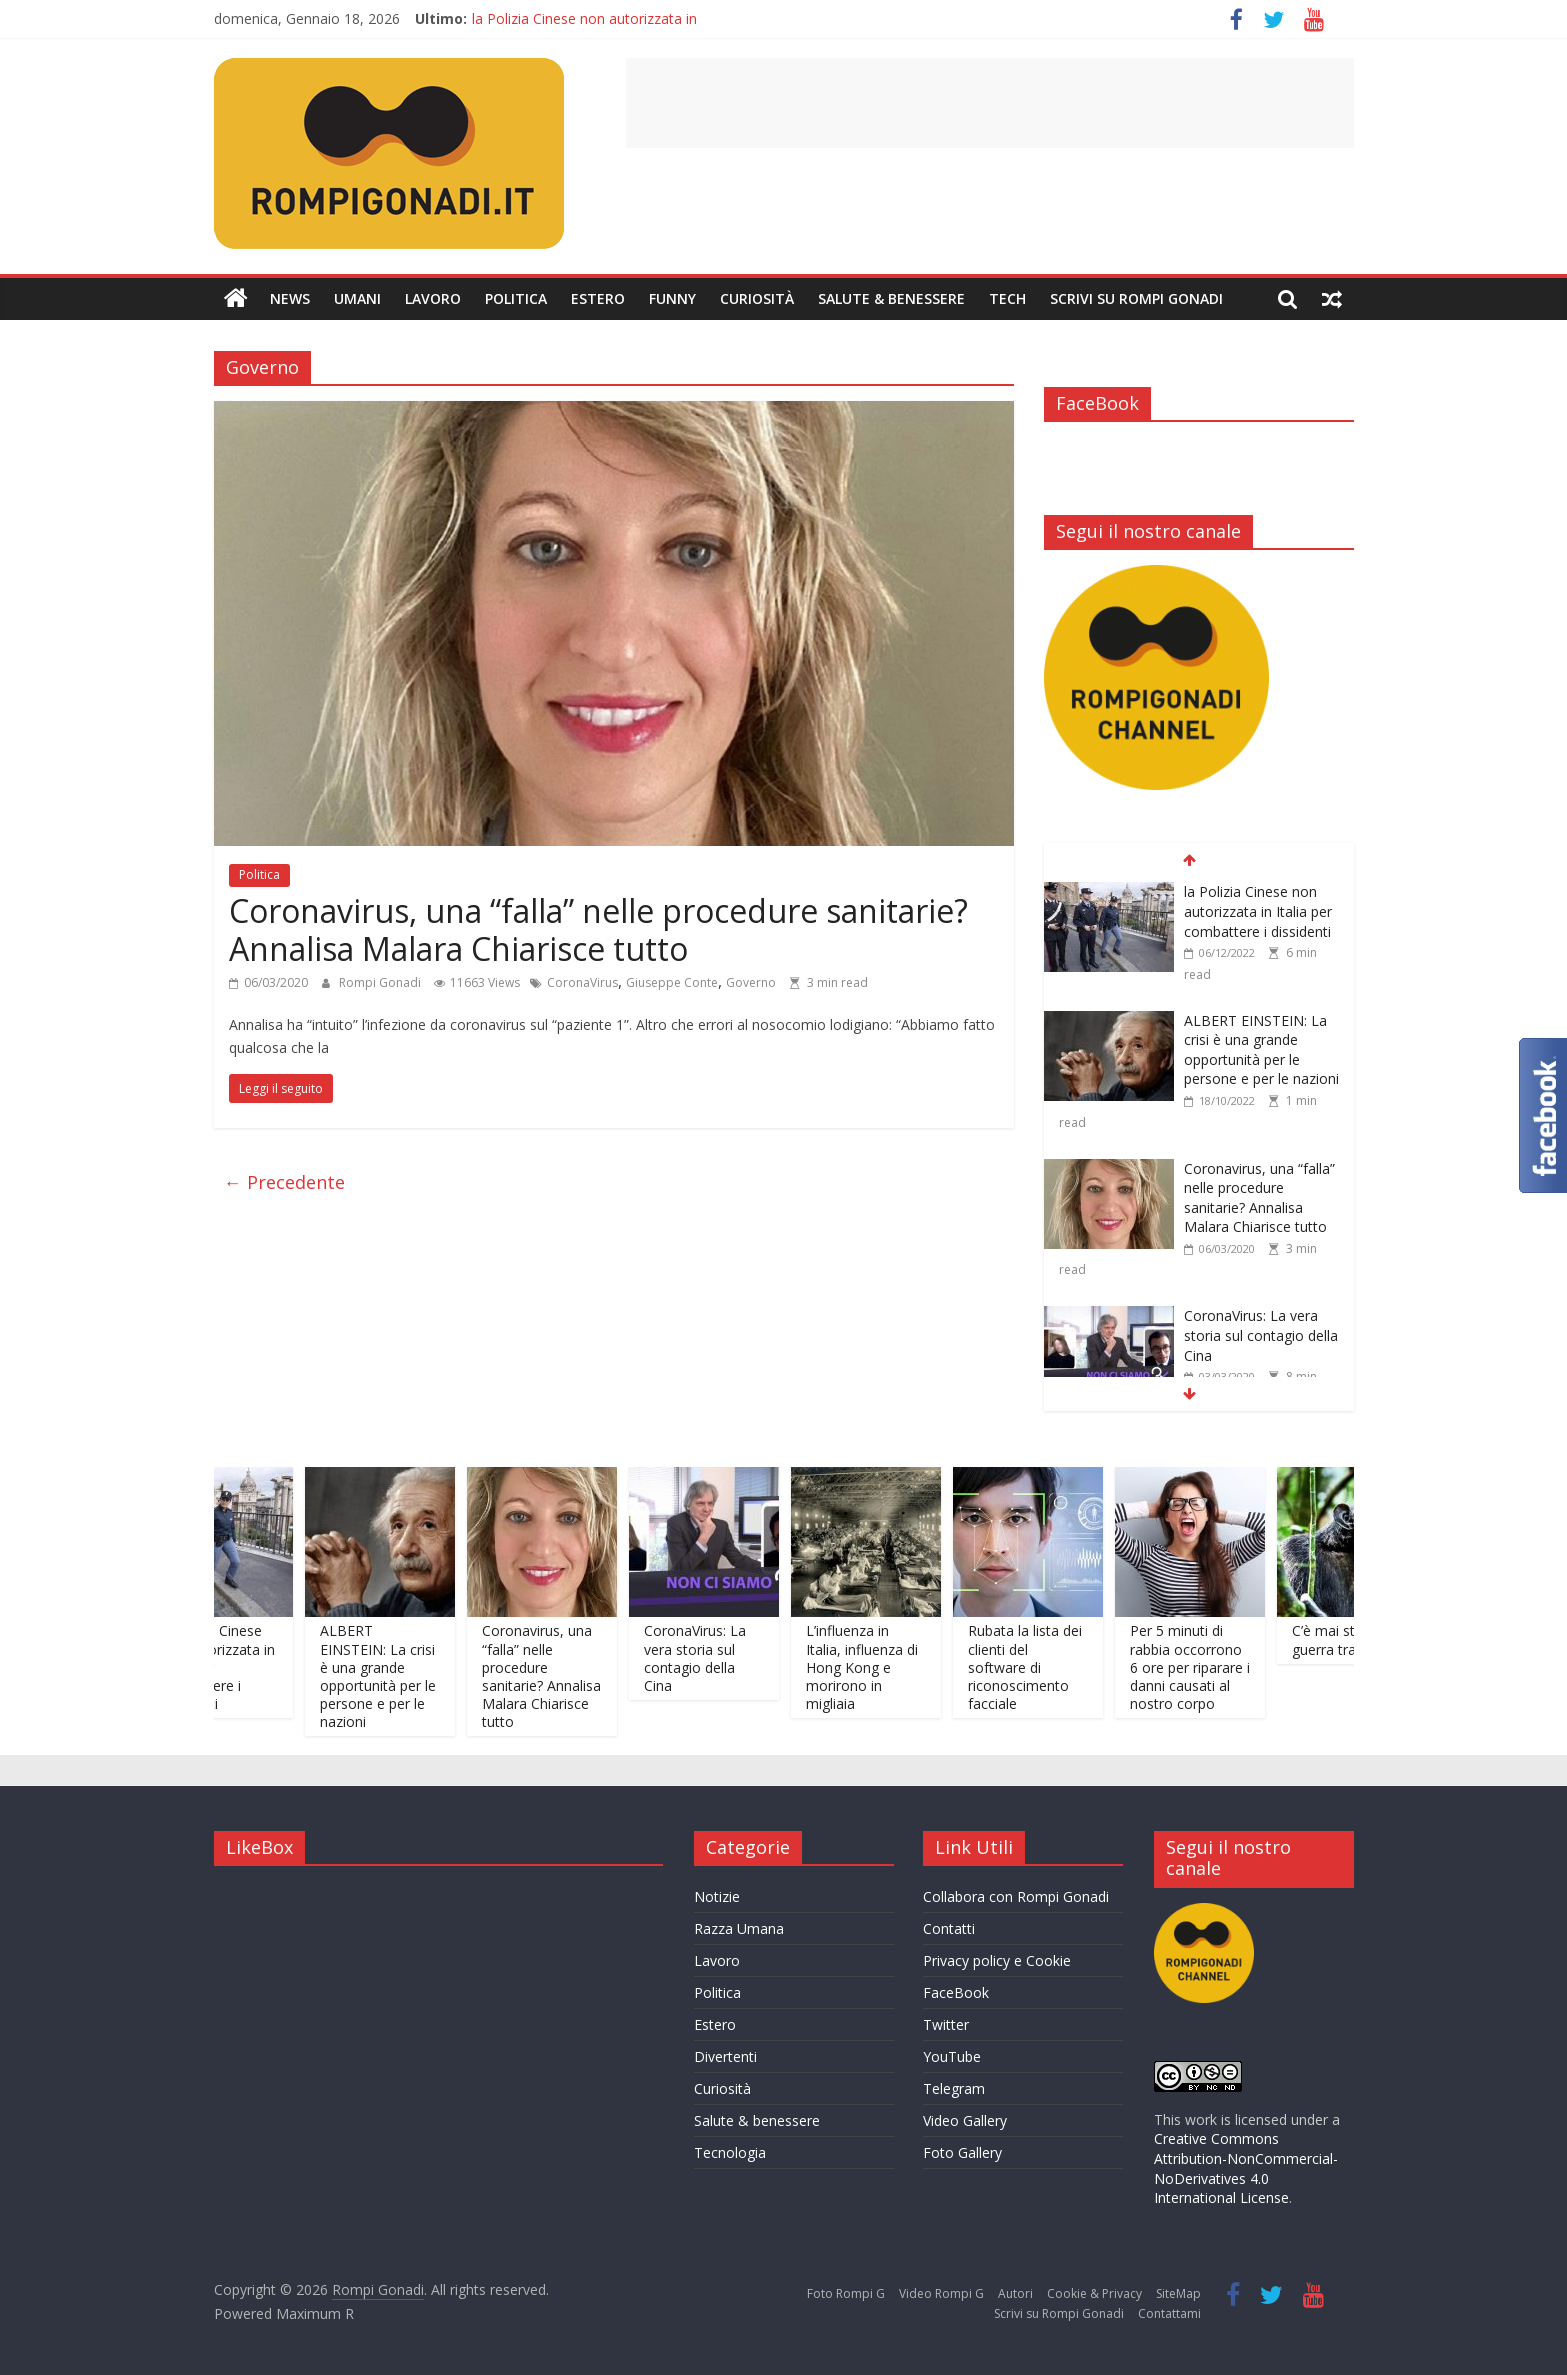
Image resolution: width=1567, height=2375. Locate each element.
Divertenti (725, 2056)
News (290, 298)
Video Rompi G (941, 2293)
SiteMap (1178, 2293)
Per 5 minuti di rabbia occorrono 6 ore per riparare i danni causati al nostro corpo (1207, 1667)
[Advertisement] (990, 103)
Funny (672, 298)
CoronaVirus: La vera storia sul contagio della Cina (1261, 1335)
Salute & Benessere (891, 298)
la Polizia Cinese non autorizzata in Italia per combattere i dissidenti (1258, 911)
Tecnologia (730, 2152)
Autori (1015, 2293)
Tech (1007, 298)
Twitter (946, 2024)
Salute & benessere (757, 2120)
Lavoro (433, 298)
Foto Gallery (962, 2152)
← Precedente (284, 1182)
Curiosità (757, 298)
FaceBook (956, 1992)
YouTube (952, 2056)
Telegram (954, 2088)
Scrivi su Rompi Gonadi (1136, 298)
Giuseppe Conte (672, 982)
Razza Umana (739, 1928)
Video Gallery (965, 2120)
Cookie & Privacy (1094, 2293)
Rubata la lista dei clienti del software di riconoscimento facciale (1042, 1667)
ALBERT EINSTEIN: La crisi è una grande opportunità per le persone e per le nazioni (1261, 1050)
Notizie (717, 1896)
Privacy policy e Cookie (997, 1960)
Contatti (949, 1928)
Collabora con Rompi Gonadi (1016, 1896)
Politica (516, 298)
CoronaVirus (582, 982)
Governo (751, 982)
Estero (598, 298)
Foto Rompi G (846, 2293)
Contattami (1169, 2313)
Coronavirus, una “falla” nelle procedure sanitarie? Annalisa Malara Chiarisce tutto (598, 929)
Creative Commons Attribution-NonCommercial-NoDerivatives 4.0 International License (1246, 2168)
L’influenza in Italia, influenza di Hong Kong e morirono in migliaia (879, 1667)
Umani (357, 298)
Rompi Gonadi (381, 982)
